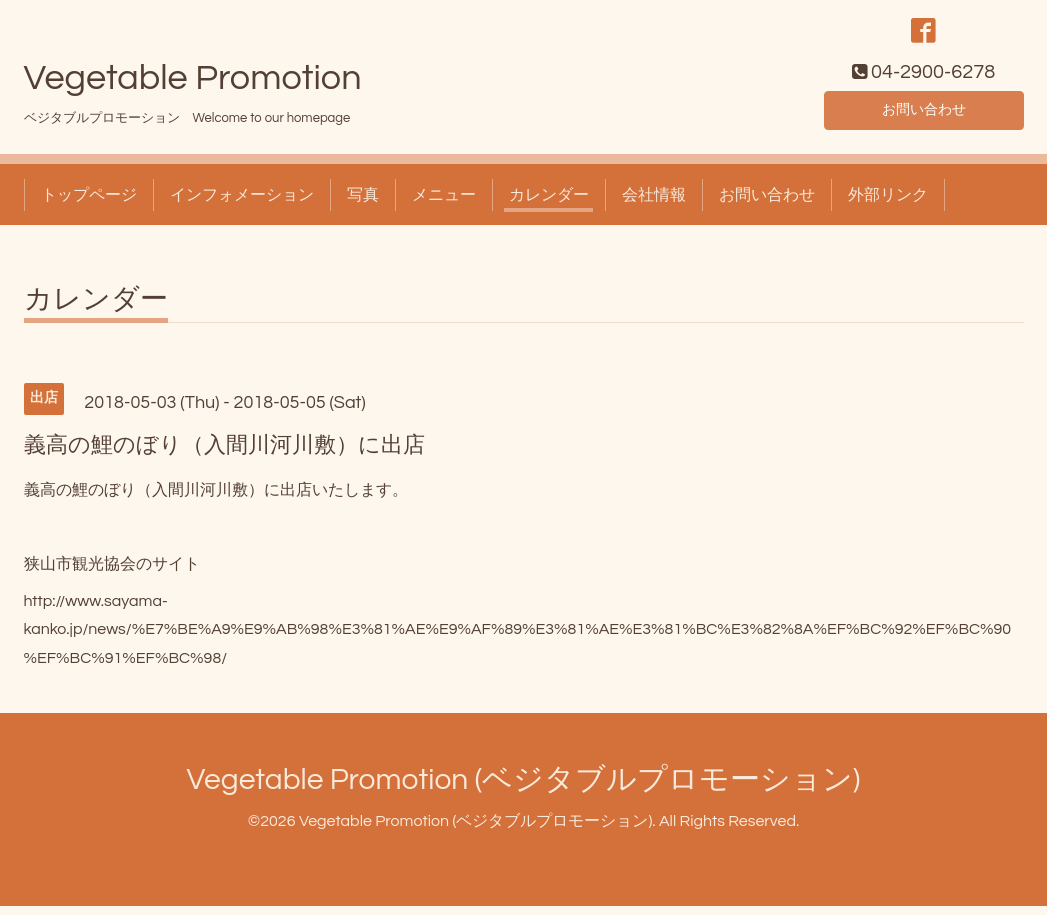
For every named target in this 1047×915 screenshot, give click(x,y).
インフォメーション (242, 204)
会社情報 (654, 204)
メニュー (444, 204)
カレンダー (549, 204)
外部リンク (888, 204)
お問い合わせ (924, 116)
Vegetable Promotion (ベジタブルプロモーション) (524, 788)
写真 (363, 204)
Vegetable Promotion (193, 87)
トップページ (89, 204)
